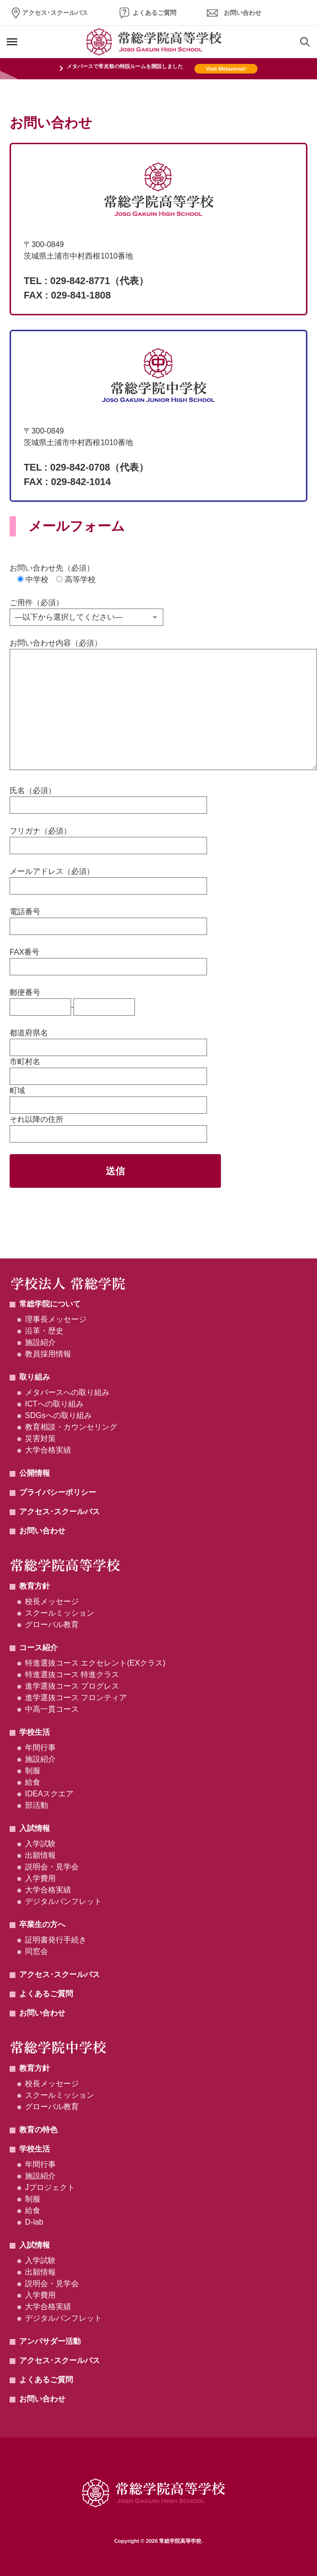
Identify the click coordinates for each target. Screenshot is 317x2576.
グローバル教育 (52, 1624)
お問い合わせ (242, 12)
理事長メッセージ (55, 1319)
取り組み (34, 1377)
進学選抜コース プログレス (72, 1686)
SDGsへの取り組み (58, 1415)
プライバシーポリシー (57, 1492)
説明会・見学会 (52, 1867)
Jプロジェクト (50, 2187)
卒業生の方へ (42, 1924)
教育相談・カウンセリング (71, 1427)
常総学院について (50, 1304)
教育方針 (34, 1586)
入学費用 (40, 1878)
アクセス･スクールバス (55, 12)
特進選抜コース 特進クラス (72, 1674)
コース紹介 (38, 1647)
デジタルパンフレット (63, 1901)
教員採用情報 (48, 1354)
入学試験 (40, 1844)
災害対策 (40, 1438)
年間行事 (40, 1747)
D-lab (34, 2222)
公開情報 (34, 1473)
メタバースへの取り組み (67, 1392)
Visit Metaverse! (226, 69)
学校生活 (34, 1732)
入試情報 (34, 1828)
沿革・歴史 (44, 1331)
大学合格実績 (48, 1450)
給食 (32, 1782)
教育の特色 (38, 2130)
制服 (32, 1771)
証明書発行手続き (55, 1940)
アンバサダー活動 (50, 2341)
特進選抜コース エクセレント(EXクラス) (95, 1663)
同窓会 (36, 1951)
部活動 (36, 1805)
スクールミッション (59, 1613)
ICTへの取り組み (54, 1404)
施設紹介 (40, 1342)
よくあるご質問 (154, 12)
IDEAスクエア (49, 1794)
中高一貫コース (52, 1709)
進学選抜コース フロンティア (76, 1697)
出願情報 (40, 1855)
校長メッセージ (52, 1601)
